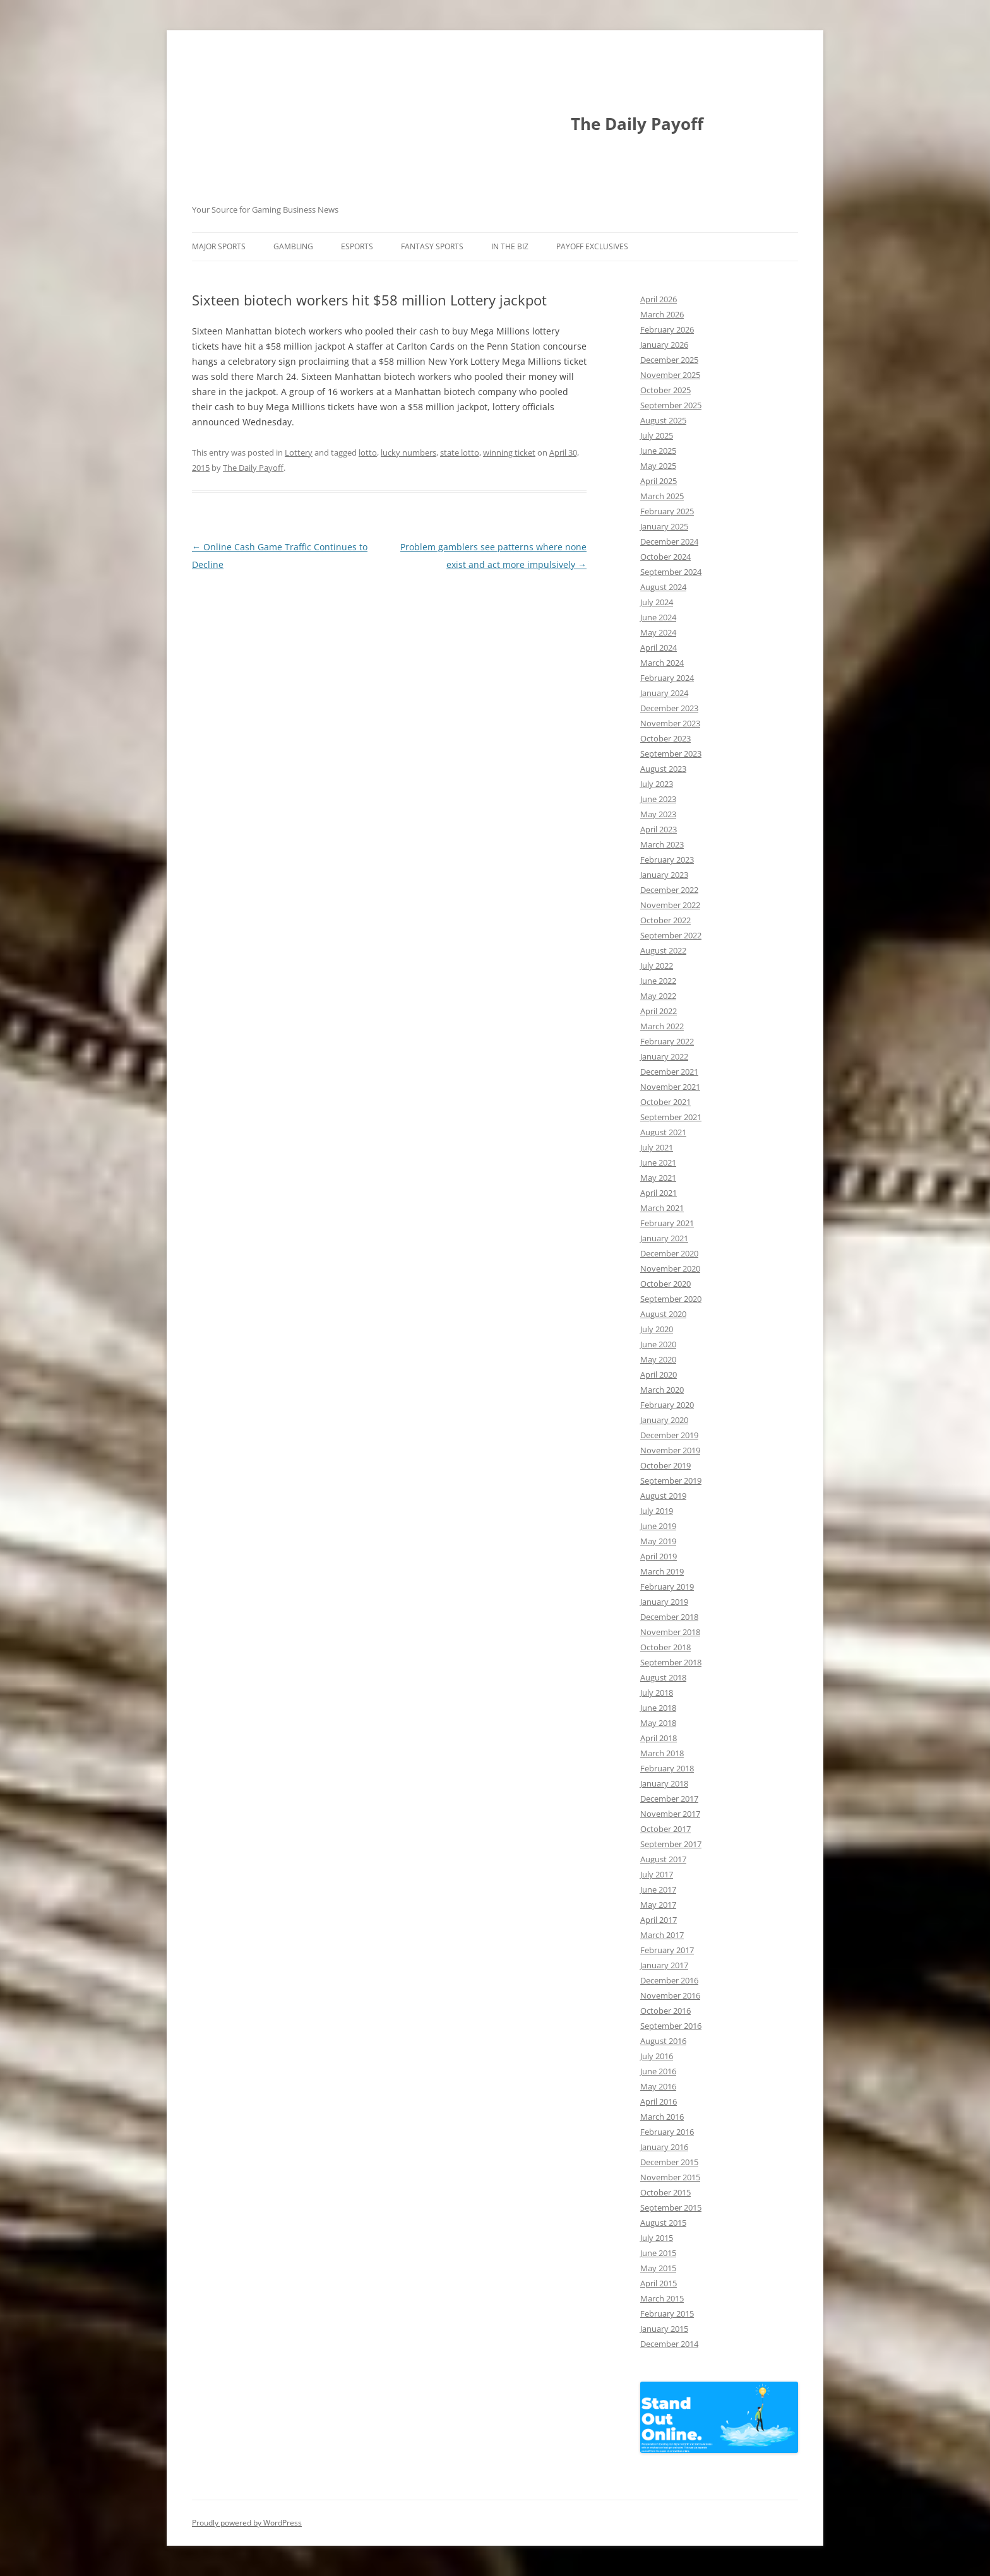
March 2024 (662, 662)
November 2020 (670, 1268)
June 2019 (658, 1526)
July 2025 (656, 435)
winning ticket (509, 452)
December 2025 (669, 359)
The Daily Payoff (637, 123)
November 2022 (670, 905)
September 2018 (670, 1662)
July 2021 (656, 1147)
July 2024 (656, 602)
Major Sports (219, 246)
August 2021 (663, 1132)
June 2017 (658, 1889)
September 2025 (670, 405)
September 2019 (670, 1480)
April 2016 (658, 2101)
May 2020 (658, 1359)
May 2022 (658, 995)
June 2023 (658, 799)
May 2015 (658, 2268)
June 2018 (658, 1707)
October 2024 (665, 556)
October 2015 (665, 2192)
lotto (368, 452)
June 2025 (658, 450)
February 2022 (667, 1041)
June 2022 (658, 980)
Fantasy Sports (432, 246)
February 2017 (667, 1950)
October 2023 (665, 738)
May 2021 (658, 1177)
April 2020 (658, 1374)
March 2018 (662, 1753)
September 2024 (670, 571)
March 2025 (662, 496)
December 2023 (669, 708)
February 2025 (667, 511)
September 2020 (670, 1298)
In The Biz (509, 246)
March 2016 (662, 2116)
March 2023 (662, 844)
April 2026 (658, 299)
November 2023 (670, 723)
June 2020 (658, 1344)
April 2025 (658, 481)
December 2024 (669, 541)
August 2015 (663, 2222)
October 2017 (665, 1829)
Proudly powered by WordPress (247, 2522)
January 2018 (664, 1783)
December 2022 (669, 889)
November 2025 (670, 375)
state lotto (459, 452)
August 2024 (663, 587)
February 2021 (667, 1223)
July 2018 (656, 1692)
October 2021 (665, 1102)
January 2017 (664, 1965)
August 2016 (663, 2041)
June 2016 (658, 2071)
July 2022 (656, 965)
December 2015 (669, 2162)
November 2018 (670, 1632)
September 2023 (670, 753)
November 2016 (670, 1995)
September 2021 (670, 1117)
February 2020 (667, 1404)
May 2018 (658, 1722)
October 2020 (665, 1283)
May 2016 (658, 2086)
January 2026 (664, 344)
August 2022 (663, 950)
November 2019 (670, 1450)
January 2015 (664, 2328)
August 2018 (663, 1677)
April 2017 (658, 1919)
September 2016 (670, 2025)
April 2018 (658, 1738)
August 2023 (663, 768)
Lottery (299, 452)
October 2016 (665, 2010)
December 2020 (669, 1253)
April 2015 (658, 2283)
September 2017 (670, 1844)
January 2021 (664, 1238)
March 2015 (662, 2298)
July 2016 (656, 2056)
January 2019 (664, 1601)
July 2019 (656, 1510)
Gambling (293, 246)
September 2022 (670, 935)
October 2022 (665, 920)
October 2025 (665, 390)
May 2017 (658, 1904)
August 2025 (663, 420)
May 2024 (658, 632)
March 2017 (662, 1935)
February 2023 (667, 859)
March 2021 (662, 1208)
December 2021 (669, 1071)
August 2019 (663, 1495)
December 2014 (669, 2343)
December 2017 (669, 1798)
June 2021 (658, 1162)
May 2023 (658, 814)
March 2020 (662, 1389)
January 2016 (664, 2147)
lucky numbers (408, 452)
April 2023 (658, 829)
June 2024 (658, 617)
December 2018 (669, 1616)
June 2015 (658, 2253)
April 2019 (658, 1556)
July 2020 (656, 1329)
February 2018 (667, 1768)
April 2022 (658, 1011)
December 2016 (669, 1980)
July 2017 (656, 1874)
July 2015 (656, 2237)
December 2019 (669, 1435)
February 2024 (667, 677)
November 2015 (670, 2177)
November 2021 (670, 1086)
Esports (357, 246)
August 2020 (663, 1314)
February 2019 (667, 1586)
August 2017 (663, 1859)
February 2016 (667, 2131)
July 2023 (656, 783)
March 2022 (662, 1026)
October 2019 (665, 1465)
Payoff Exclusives (592, 246)
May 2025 (658, 465)
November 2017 (670, 1813)
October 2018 (665, 1647)
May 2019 (658, 1541)
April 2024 (658, 647)
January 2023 (664, 874)
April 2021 (658, 1192)
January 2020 (664, 1420)
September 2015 (670, 2207)
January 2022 (664, 1056)
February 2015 (667, 2313)
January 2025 (664, 526)
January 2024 (664, 693)
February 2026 (667, 329)
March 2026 (662, 314)
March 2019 (662, 1571)
